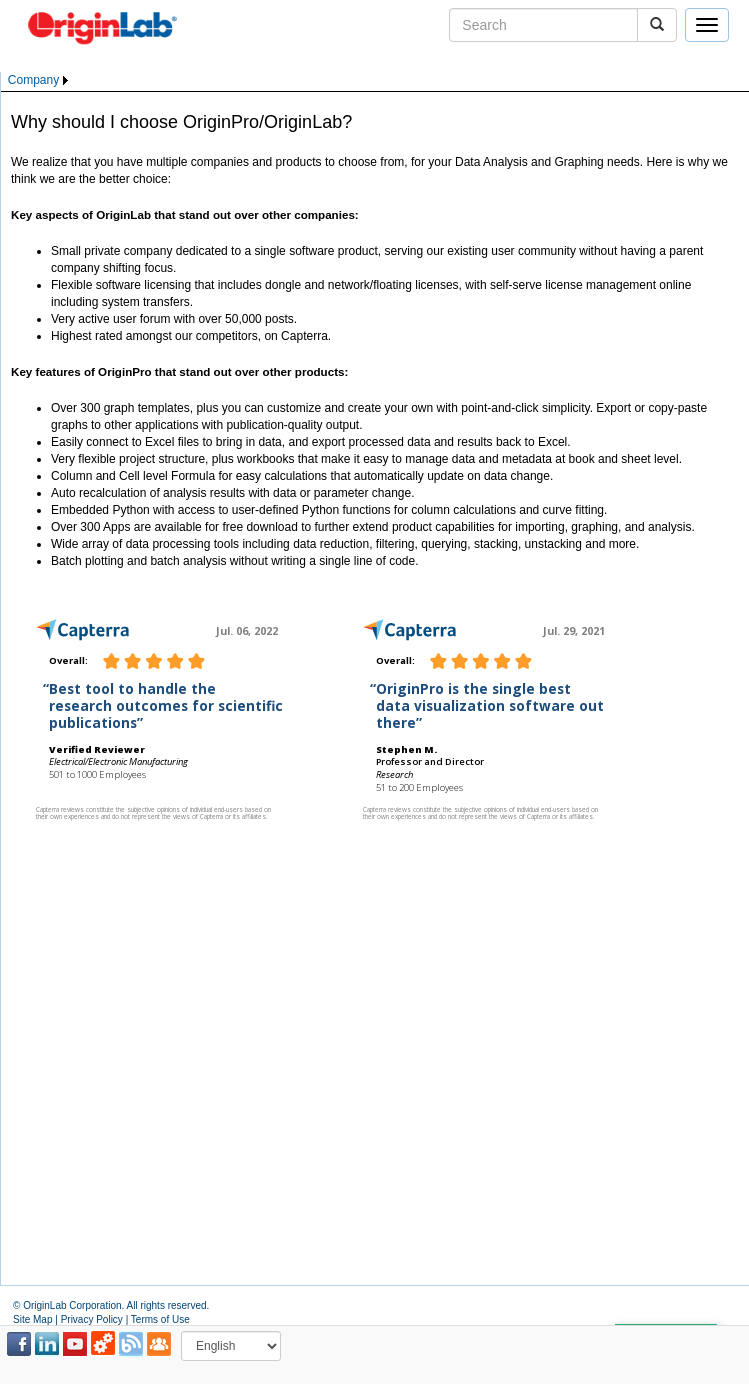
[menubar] (39, 80)
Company (33, 80)
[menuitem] (39, 80)
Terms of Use (160, 1319)
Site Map (32, 1319)
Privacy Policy (92, 1319)
